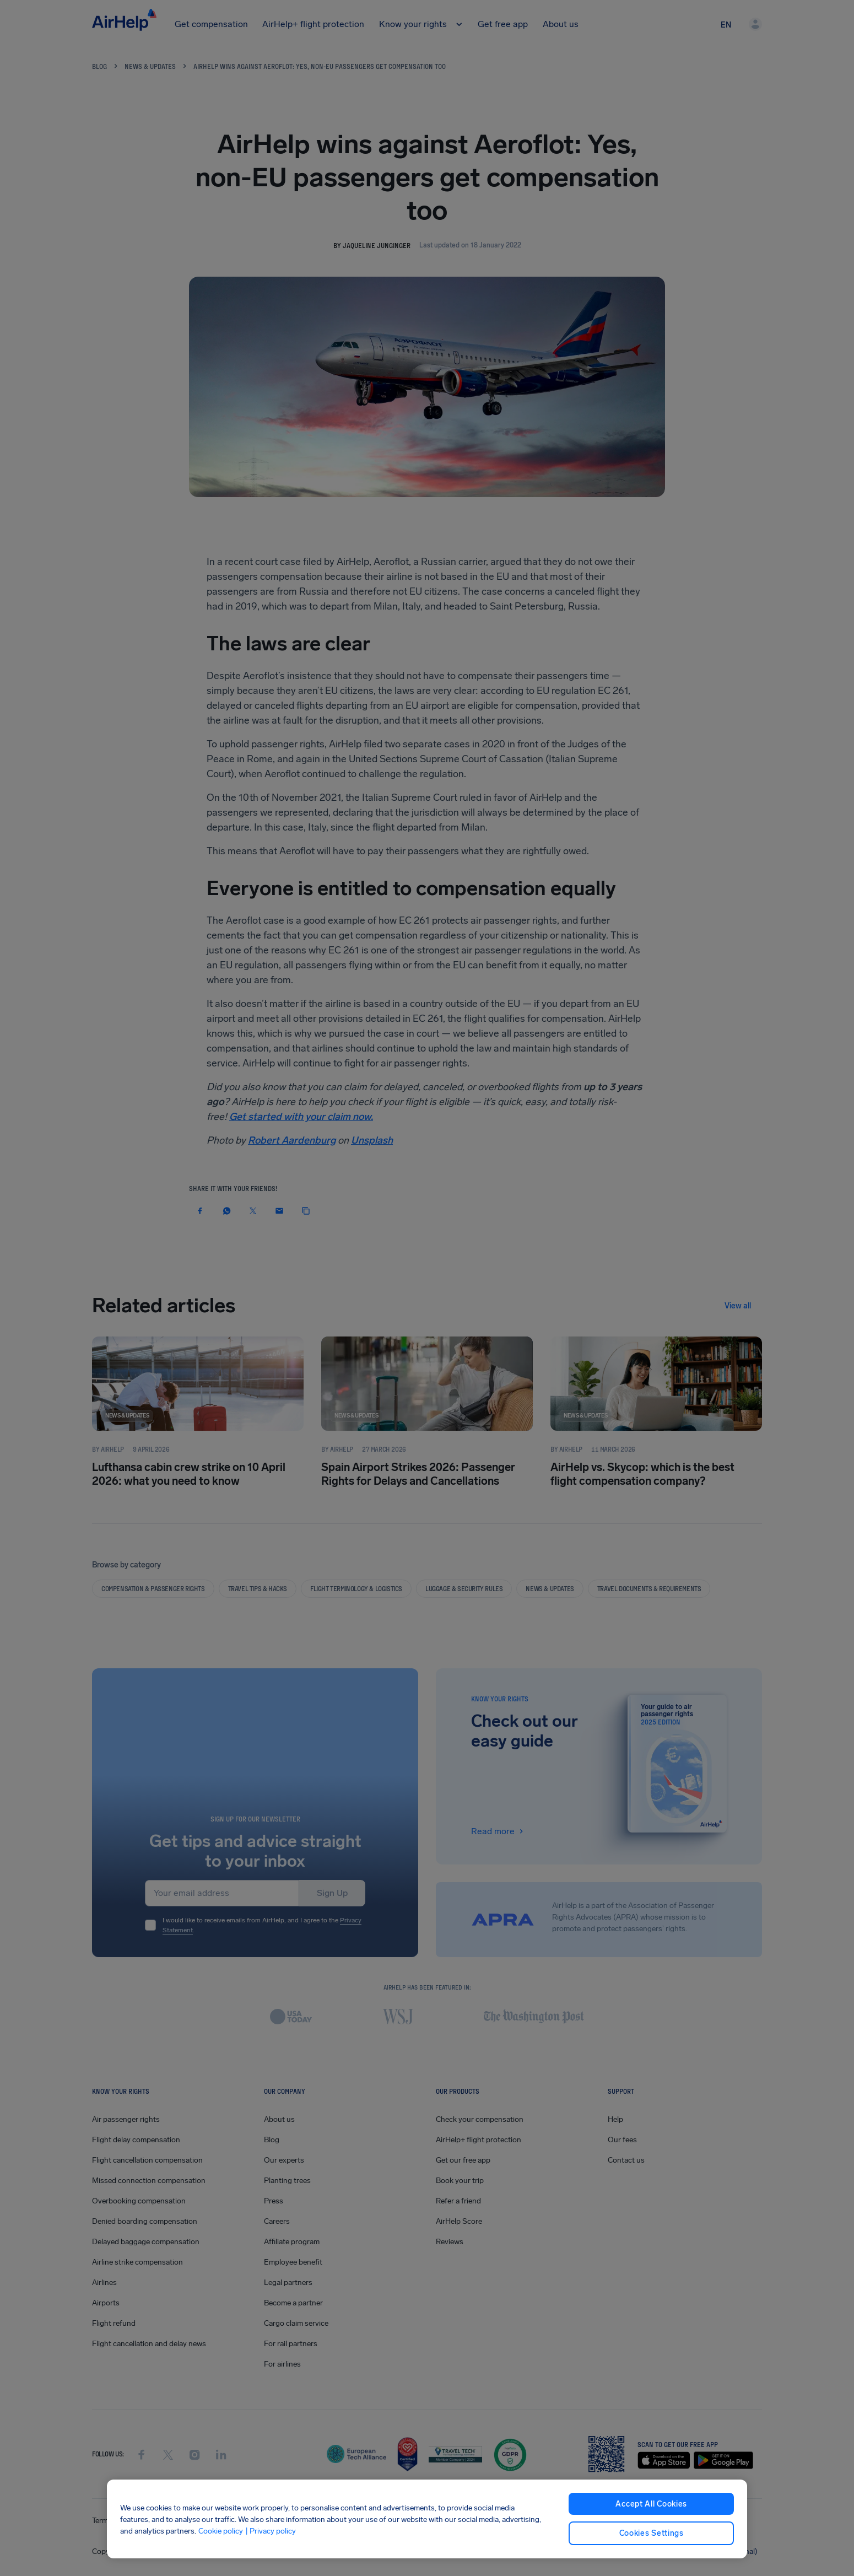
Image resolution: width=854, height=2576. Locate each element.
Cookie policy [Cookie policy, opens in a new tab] (220, 2530)
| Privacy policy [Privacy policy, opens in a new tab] (270, 2530)
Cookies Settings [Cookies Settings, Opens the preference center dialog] (651, 2533)
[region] (427, 2519)
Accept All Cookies (651, 2504)
